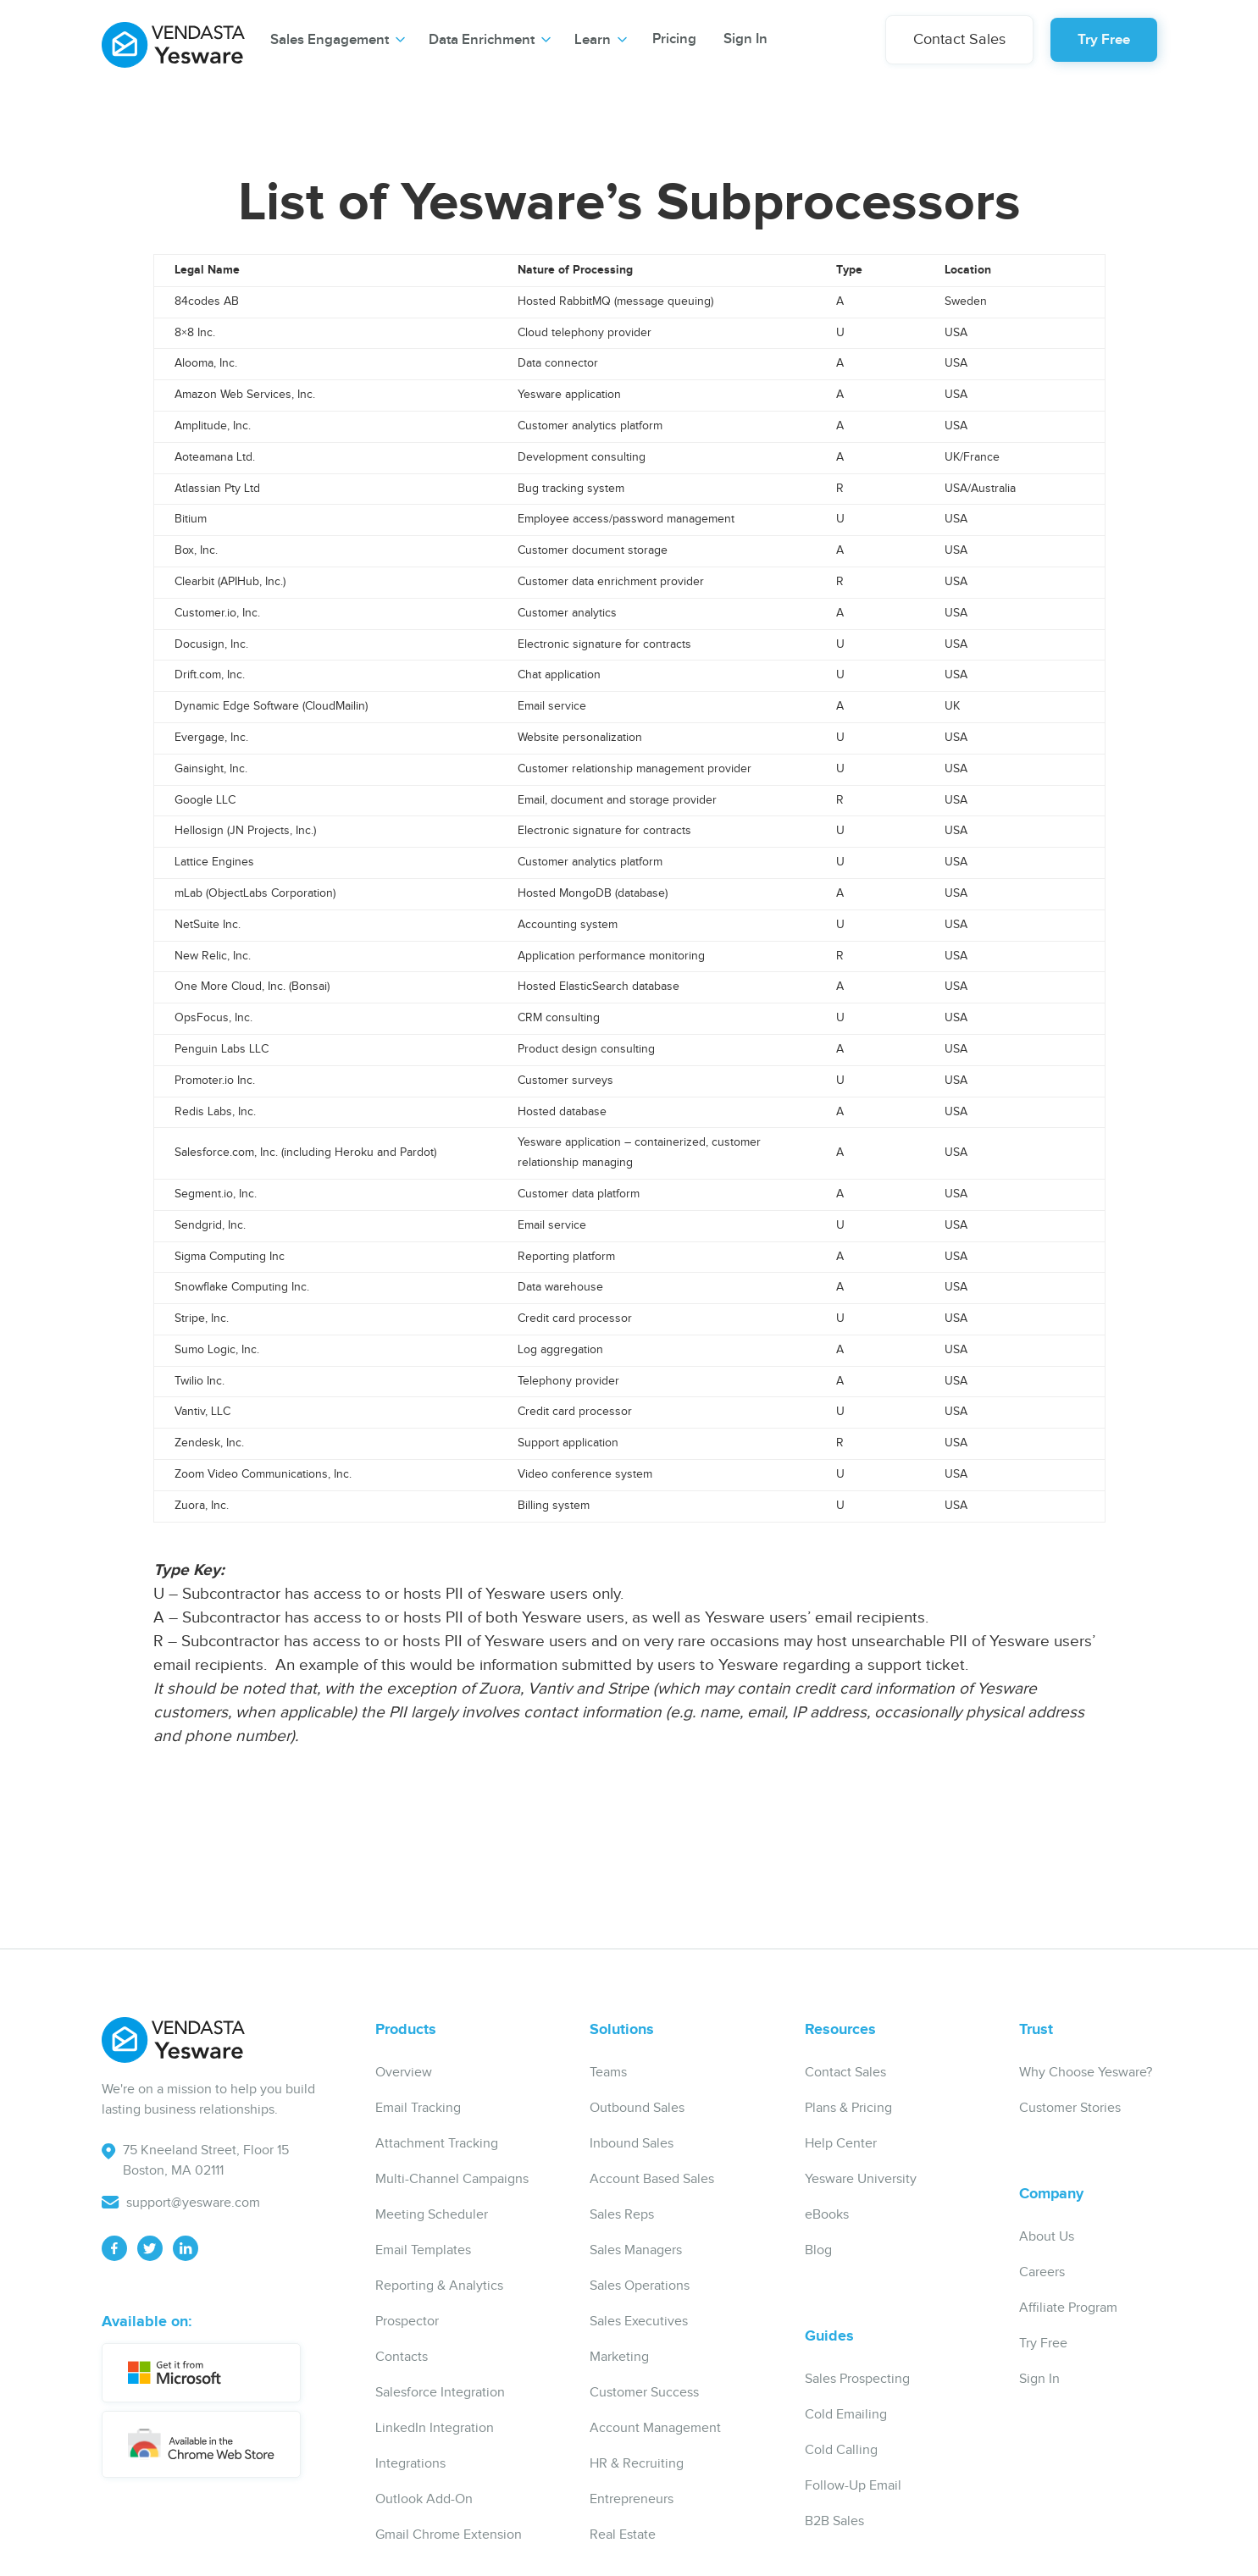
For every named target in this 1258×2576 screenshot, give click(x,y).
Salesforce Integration (440, 2393)
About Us (1046, 2237)
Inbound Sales (631, 2144)
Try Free (1104, 39)
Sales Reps (622, 2215)
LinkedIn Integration (434, 2428)
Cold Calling (841, 2450)
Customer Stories (1070, 2108)
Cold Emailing (846, 2415)
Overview (403, 2073)
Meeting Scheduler (431, 2215)
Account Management (655, 2428)
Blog (818, 2250)
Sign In (745, 38)
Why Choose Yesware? (1085, 2073)
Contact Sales (959, 39)
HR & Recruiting (637, 2464)
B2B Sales (834, 2521)
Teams (608, 2073)
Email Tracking (418, 2108)
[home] (173, 38)
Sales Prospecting (857, 2379)
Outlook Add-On (424, 2499)
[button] (337, 39)
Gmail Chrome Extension (448, 2535)
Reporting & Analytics (439, 2286)
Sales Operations (640, 2286)
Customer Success (644, 2393)
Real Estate (623, 2535)
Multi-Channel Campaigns (452, 2179)
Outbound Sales (637, 2108)
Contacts (401, 2357)
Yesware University (861, 2179)
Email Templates (423, 2250)
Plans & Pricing (848, 2108)
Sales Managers (636, 2250)
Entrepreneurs (631, 2499)
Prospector (407, 2321)
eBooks (827, 2215)
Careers (1042, 2272)
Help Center (841, 2144)
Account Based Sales (652, 2179)
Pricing (674, 38)
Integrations (410, 2464)
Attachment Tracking (436, 2144)
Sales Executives (639, 2321)
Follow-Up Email (853, 2486)
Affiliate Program (1068, 2308)
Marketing (619, 2357)
